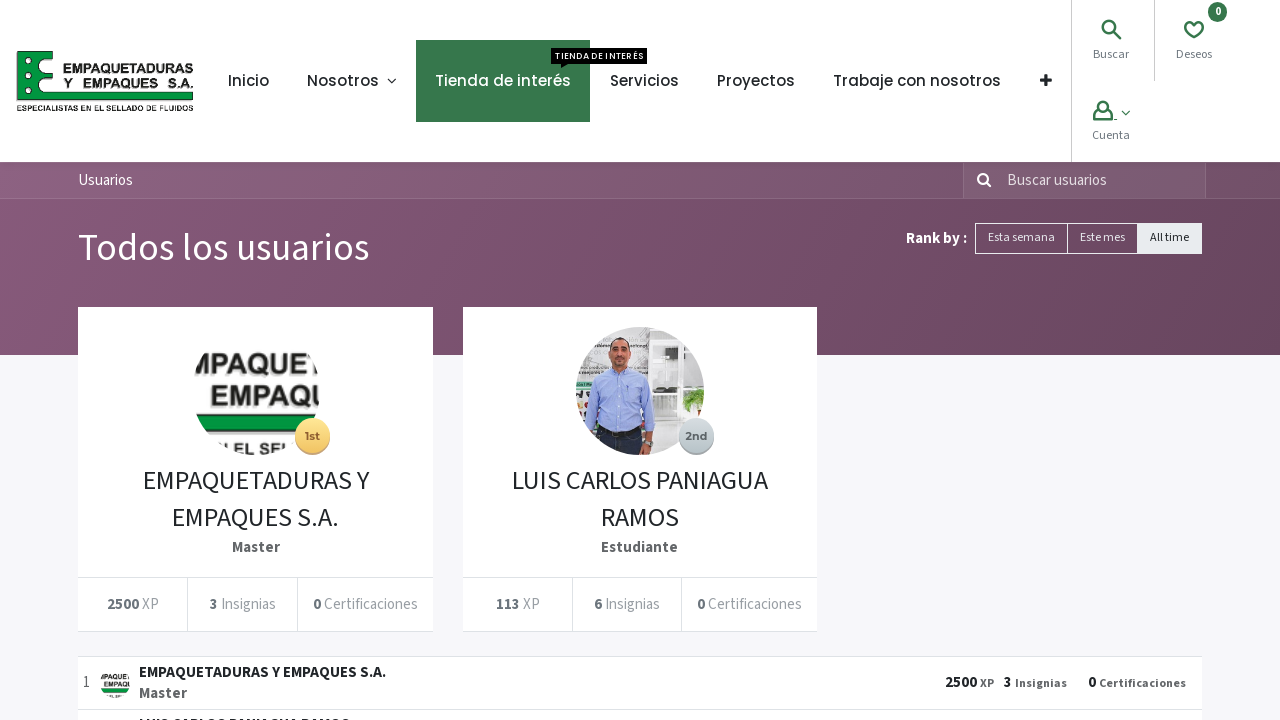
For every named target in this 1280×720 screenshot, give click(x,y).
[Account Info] (1111, 113)
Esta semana (1021, 237)
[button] (1046, 81)
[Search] (1111, 32)
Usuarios (105, 180)
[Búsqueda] (980, 180)
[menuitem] (248, 81)
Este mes (1102, 237)
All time (1169, 237)
